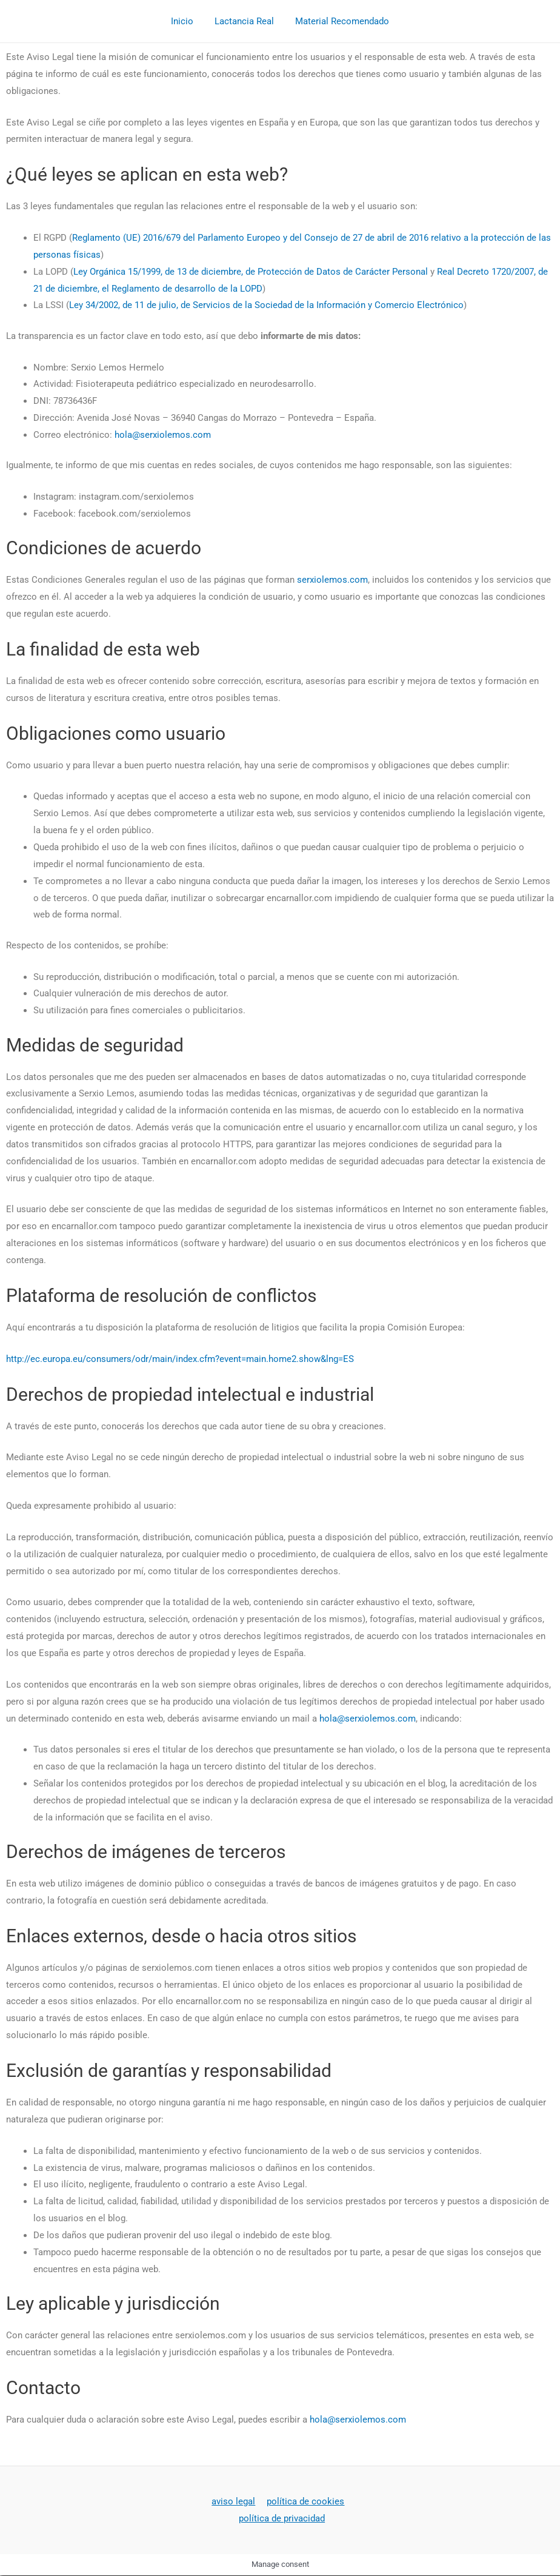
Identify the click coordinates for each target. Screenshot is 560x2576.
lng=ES (340, 1358)
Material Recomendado (339, 21)
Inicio (185, 21)
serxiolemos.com (332, 579)
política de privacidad (282, 2518)
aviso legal (234, 2501)
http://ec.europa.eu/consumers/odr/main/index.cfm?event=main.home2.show (163, 1358)
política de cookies (304, 2501)
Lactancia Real (244, 21)
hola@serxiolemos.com (163, 434)
